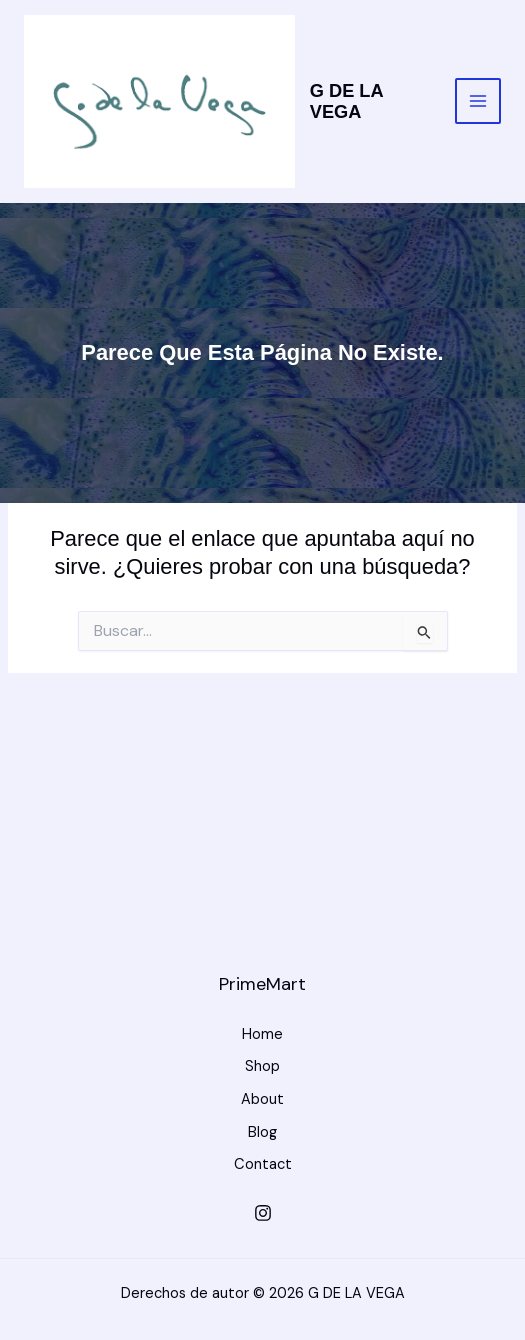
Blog (262, 1132)
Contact (263, 1164)
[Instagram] (263, 1213)
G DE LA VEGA (346, 101)
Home (262, 1034)
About (262, 1099)
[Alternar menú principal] (478, 101)
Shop (262, 1066)
